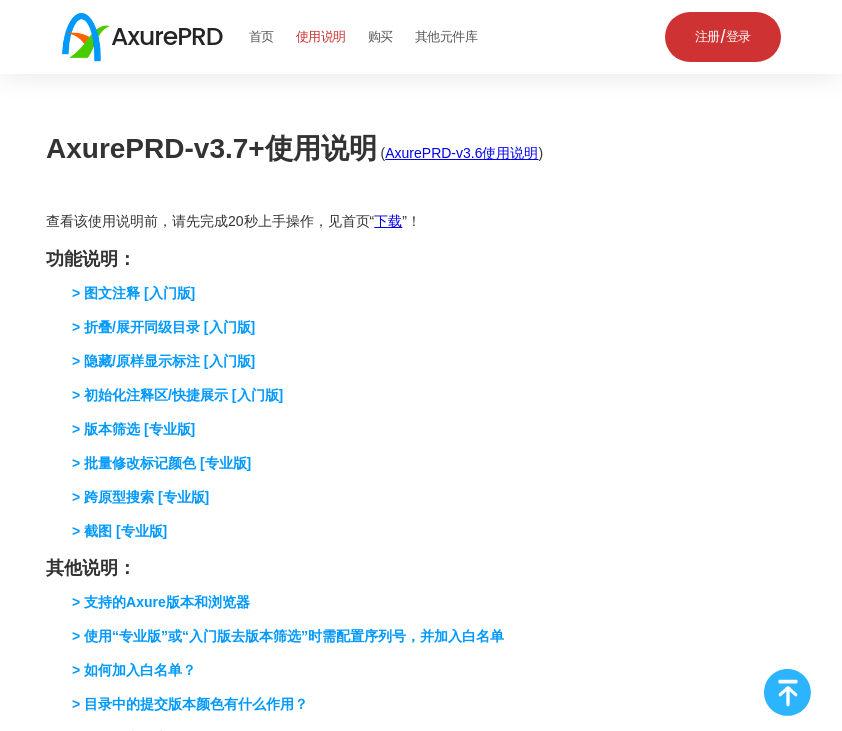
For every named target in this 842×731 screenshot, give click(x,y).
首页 (261, 36)
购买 (380, 36)
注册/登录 (723, 36)
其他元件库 (446, 36)
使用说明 (321, 36)
